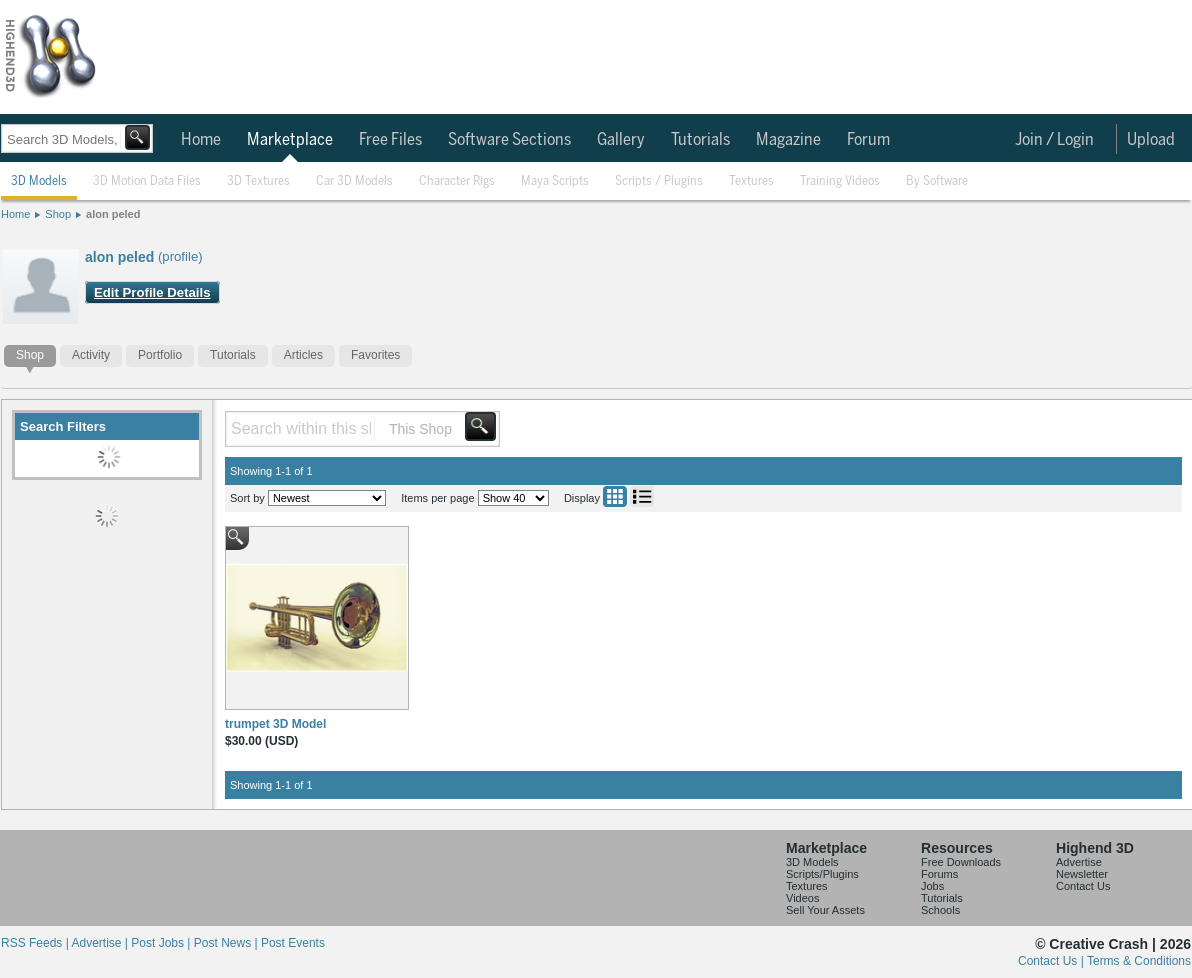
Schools (940, 910)
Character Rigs (457, 181)
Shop (58, 214)
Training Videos (840, 181)
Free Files (390, 140)
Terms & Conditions (1139, 961)
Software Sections (509, 140)
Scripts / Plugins (659, 181)
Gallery (621, 140)
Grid (615, 496)
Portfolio (160, 355)
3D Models (39, 181)
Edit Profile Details (152, 292)
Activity (91, 355)
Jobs (932, 886)
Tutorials (700, 140)
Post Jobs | (162, 943)
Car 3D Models (354, 181)
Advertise (1079, 862)
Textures (751, 181)
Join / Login (1054, 140)
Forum (868, 140)
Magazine (788, 140)
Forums (939, 874)
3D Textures (258, 181)
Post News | (227, 943)
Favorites (375, 355)
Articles (303, 355)
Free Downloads (961, 862)
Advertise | (101, 943)
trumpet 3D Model (275, 724)
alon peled (113, 214)
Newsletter (1082, 874)
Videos (802, 898)
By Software (937, 181)
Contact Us (1083, 886)
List (642, 496)
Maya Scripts (555, 181)
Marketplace (290, 140)
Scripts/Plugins (822, 874)
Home (201, 140)
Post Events (293, 943)
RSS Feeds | (36, 943)
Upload (1151, 140)
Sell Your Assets (825, 910)
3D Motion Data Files (147, 181)
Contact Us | (1052, 961)
